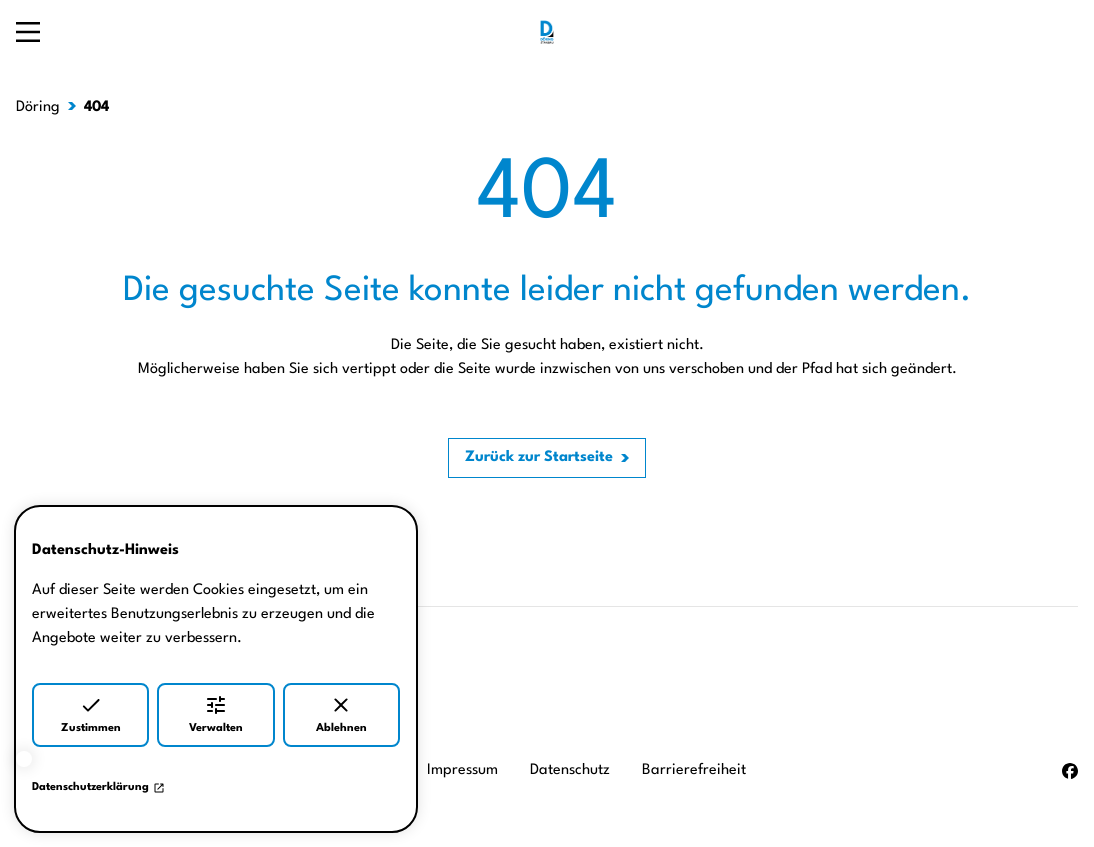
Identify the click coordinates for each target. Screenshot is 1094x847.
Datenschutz (570, 770)
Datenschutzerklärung (98, 788)
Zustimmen (91, 713)
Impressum (462, 770)
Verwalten (216, 713)
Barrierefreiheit (694, 770)
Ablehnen (341, 713)
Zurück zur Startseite (539, 457)
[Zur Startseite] (547, 32)
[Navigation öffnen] (28, 32)
